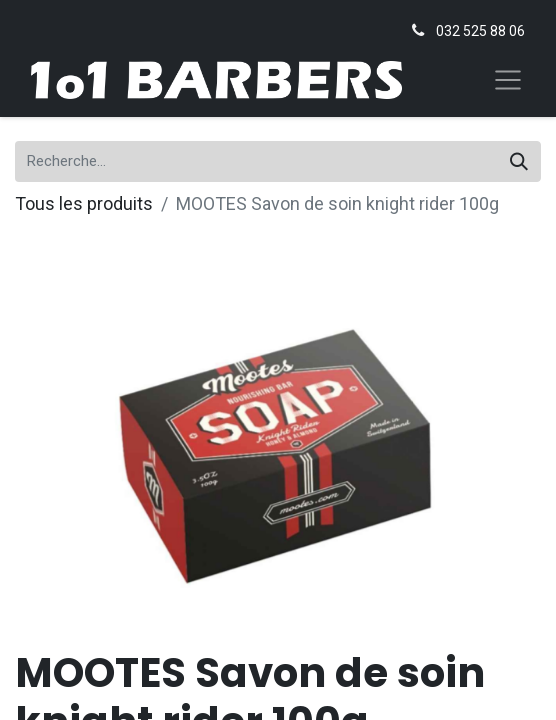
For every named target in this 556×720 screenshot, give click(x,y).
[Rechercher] (519, 161)
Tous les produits (84, 203)
